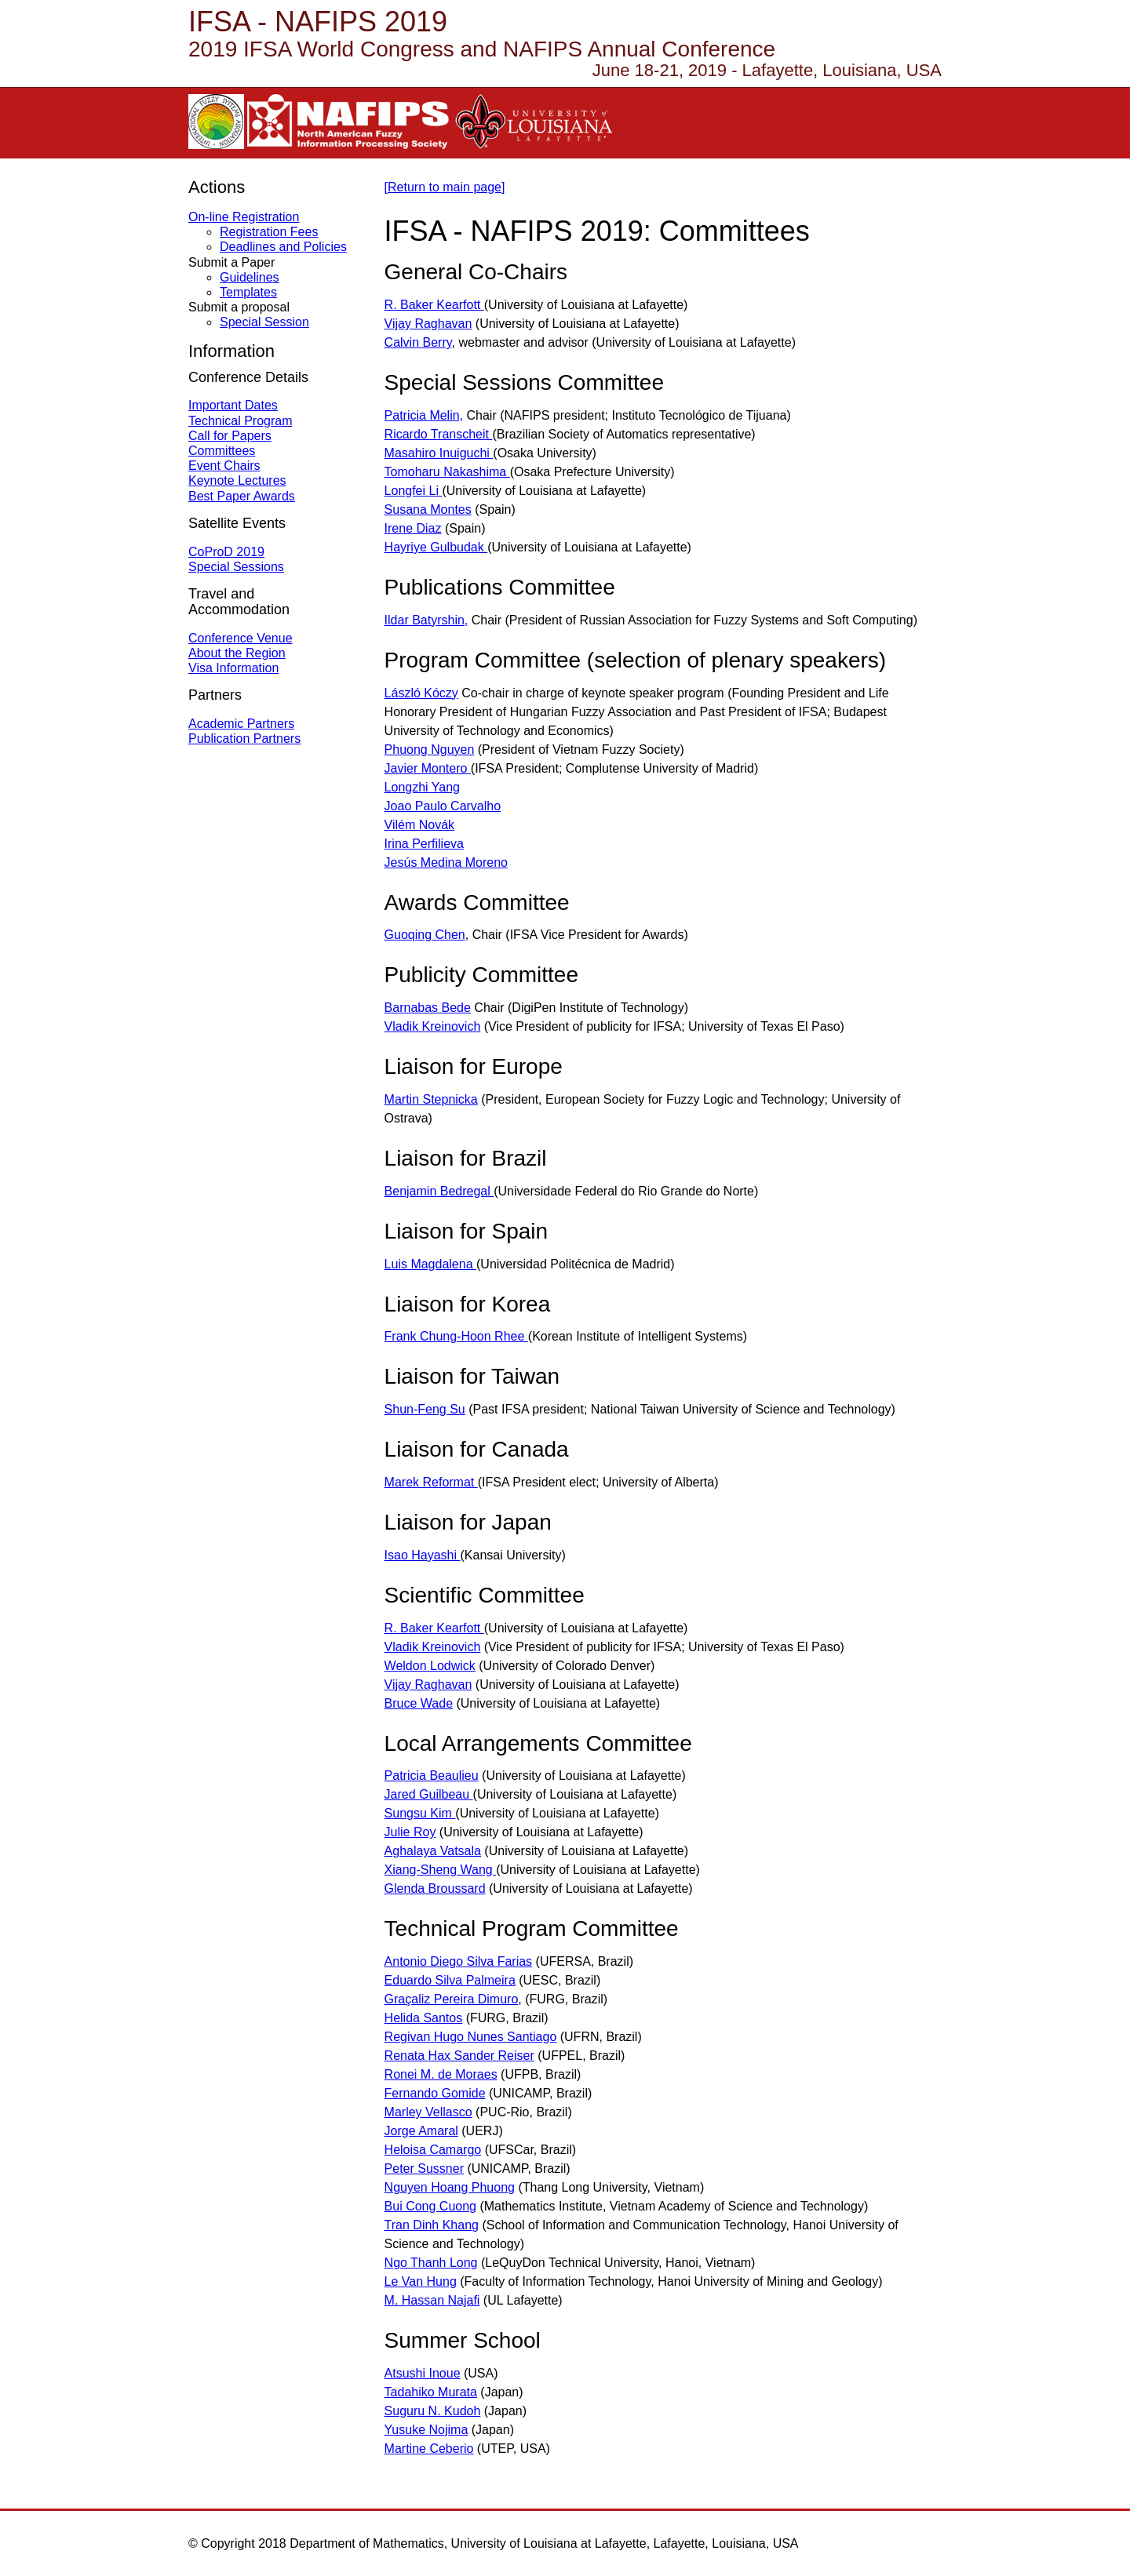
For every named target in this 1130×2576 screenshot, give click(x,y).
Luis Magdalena (430, 1264)
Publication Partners (244, 738)
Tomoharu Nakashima (447, 471)
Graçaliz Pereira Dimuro (452, 1999)
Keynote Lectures (237, 480)
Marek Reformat (431, 1482)
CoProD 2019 (226, 551)
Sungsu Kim (420, 1813)
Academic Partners (241, 723)
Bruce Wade (419, 1703)
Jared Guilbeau (429, 1794)
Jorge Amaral (421, 2131)
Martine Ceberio (429, 2448)
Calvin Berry (418, 342)
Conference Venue (240, 638)
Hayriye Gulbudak (436, 547)
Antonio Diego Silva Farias (459, 1961)
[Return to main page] (445, 187)
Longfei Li (414, 490)
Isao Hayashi (423, 1555)
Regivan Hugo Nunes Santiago (471, 2036)
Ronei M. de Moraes (441, 2074)
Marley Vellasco (428, 2112)
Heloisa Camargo (433, 2149)
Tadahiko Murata (431, 2392)
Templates (248, 292)
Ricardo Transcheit (439, 434)
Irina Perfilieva (424, 843)
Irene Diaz (413, 528)
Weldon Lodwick (430, 1665)
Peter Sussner (424, 2168)
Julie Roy (410, 1832)
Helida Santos (424, 2018)
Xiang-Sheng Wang (441, 1869)
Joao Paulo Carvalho (443, 806)
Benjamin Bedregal (439, 1191)
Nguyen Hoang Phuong (450, 2187)
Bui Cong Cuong (430, 2206)
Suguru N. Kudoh (433, 2411)
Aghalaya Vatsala (433, 1850)
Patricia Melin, (424, 415)
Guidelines (249, 277)
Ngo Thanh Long (431, 2262)
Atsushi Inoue (423, 2373)
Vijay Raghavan (428, 323)
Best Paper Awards (241, 496)
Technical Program (240, 421)
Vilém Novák (420, 824)
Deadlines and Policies (283, 246)
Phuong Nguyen (430, 749)
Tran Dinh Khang (432, 2225)
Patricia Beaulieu (432, 1775)
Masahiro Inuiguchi (439, 453)
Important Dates (233, 405)
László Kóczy (421, 693)
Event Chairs (224, 465)
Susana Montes (428, 509)
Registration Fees (269, 231)
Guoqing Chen (425, 934)
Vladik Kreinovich (433, 1026)
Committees (221, 450)
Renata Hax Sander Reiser (459, 2055)
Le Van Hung (421, 2281)
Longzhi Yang (422, 787)
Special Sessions (236, 566)
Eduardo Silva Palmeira (450, 1980)
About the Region (237, 653)
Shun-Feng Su (425, 1409)
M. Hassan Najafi (432, 2300)
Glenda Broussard (435, 1888)
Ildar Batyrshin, (426, 620)
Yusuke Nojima (426, 2429)
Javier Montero (428, 768)
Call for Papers (230, 435)
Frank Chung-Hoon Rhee (456, 1336)
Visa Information (233, 668)
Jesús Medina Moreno (446, 862)
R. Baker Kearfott (434, 304)
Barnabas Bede (428, 1007)
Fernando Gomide (435, 2093)
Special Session (264, 322)
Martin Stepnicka (431, 1099)
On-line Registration (243, 217)
